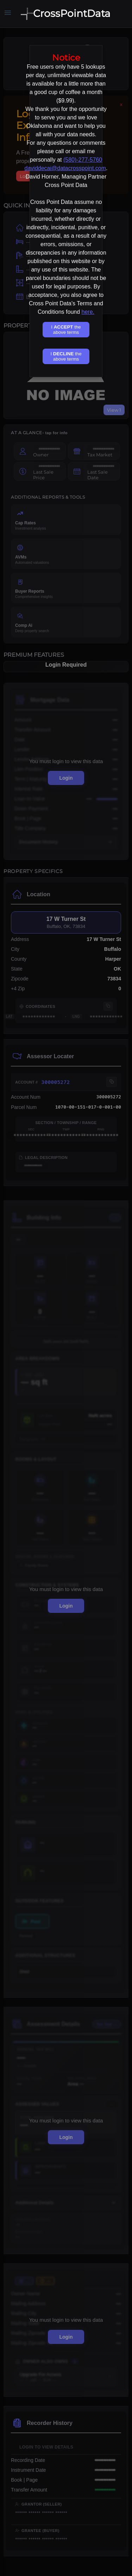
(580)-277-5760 (82, 160)
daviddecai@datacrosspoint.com (65, 168)
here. (88, 312)
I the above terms (66, 329)
